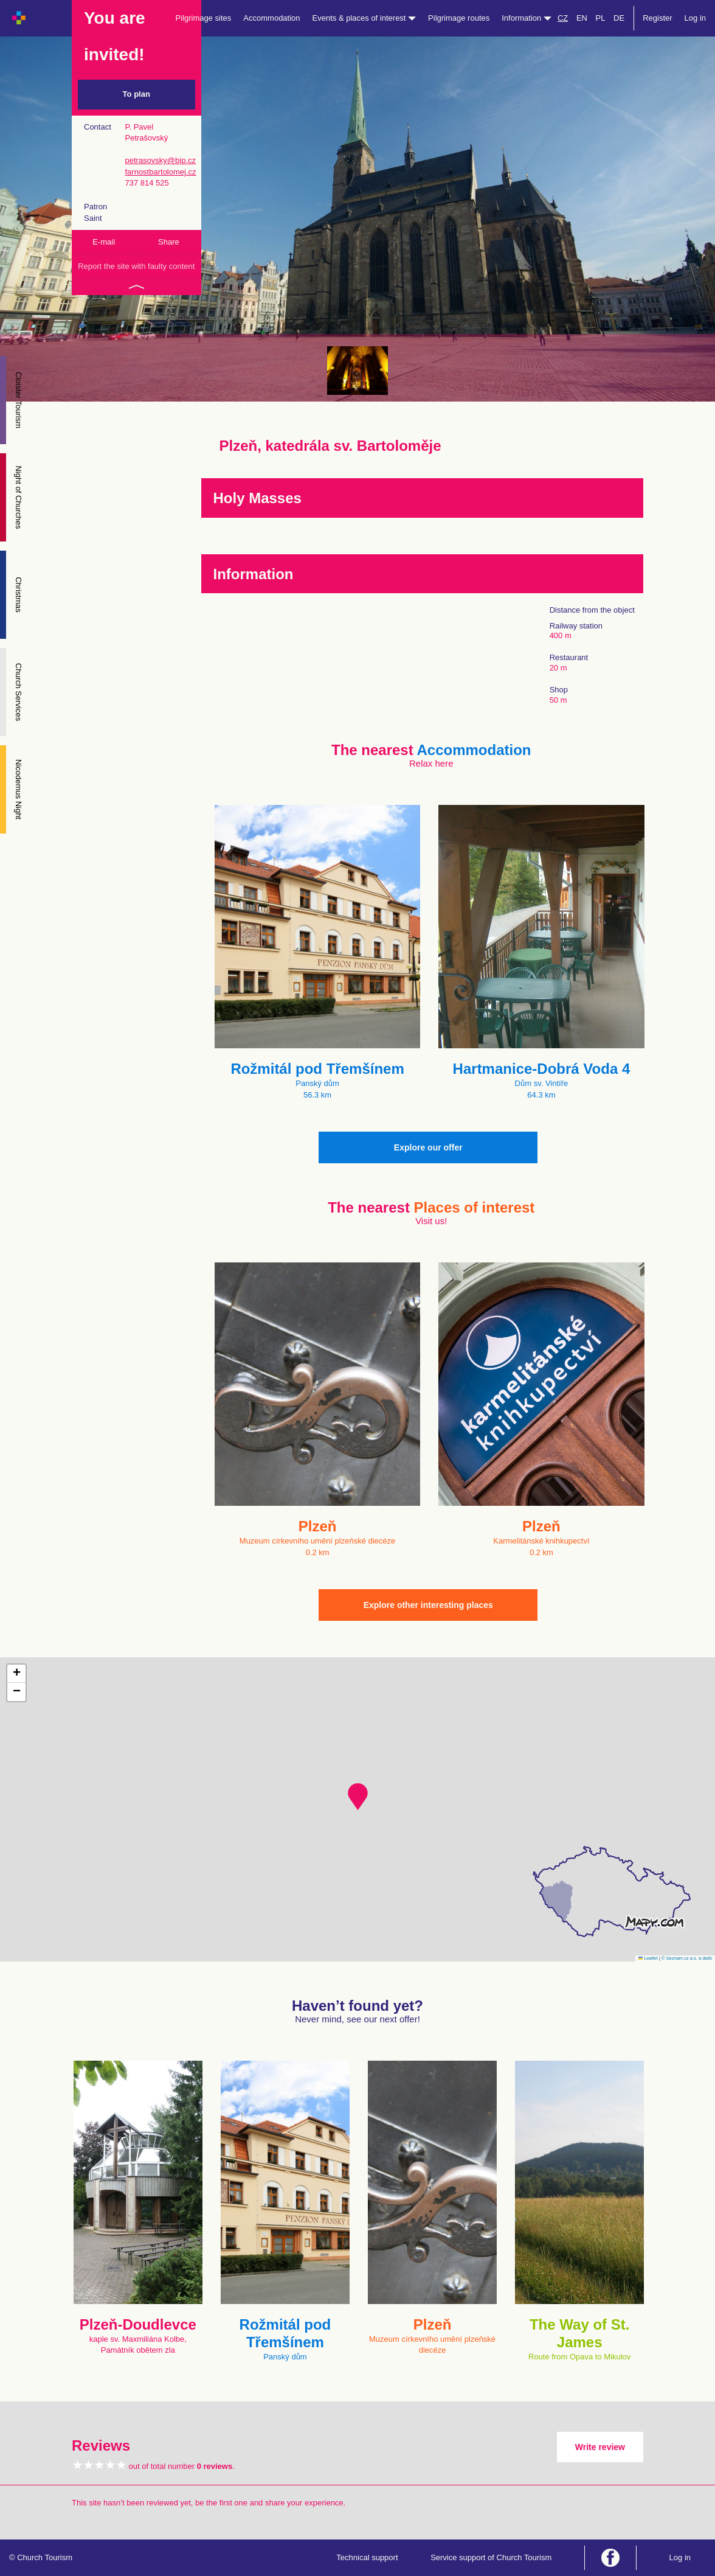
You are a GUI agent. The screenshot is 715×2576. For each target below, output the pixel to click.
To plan (136, 94)
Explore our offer (428, 1147)
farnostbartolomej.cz (160, 171)
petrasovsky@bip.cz (160, 160)
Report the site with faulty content (136, 266)
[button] (358, 1796)
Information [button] (526, 18)
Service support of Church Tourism (490, 2557)
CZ (563, 18)
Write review (600, 2447)
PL (601, 18)
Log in (695, 18)
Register (657, 18)
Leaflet (648, 1958)
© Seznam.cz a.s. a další (686, 1958)
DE (618, 18)
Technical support (367, 2557)
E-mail (103, 241)
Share (168, 241)
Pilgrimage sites (204, 18)
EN (581, 18)
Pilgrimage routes (458, 18)
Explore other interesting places (428, 1605)
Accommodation (271, 18)
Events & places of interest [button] (364, 18)
